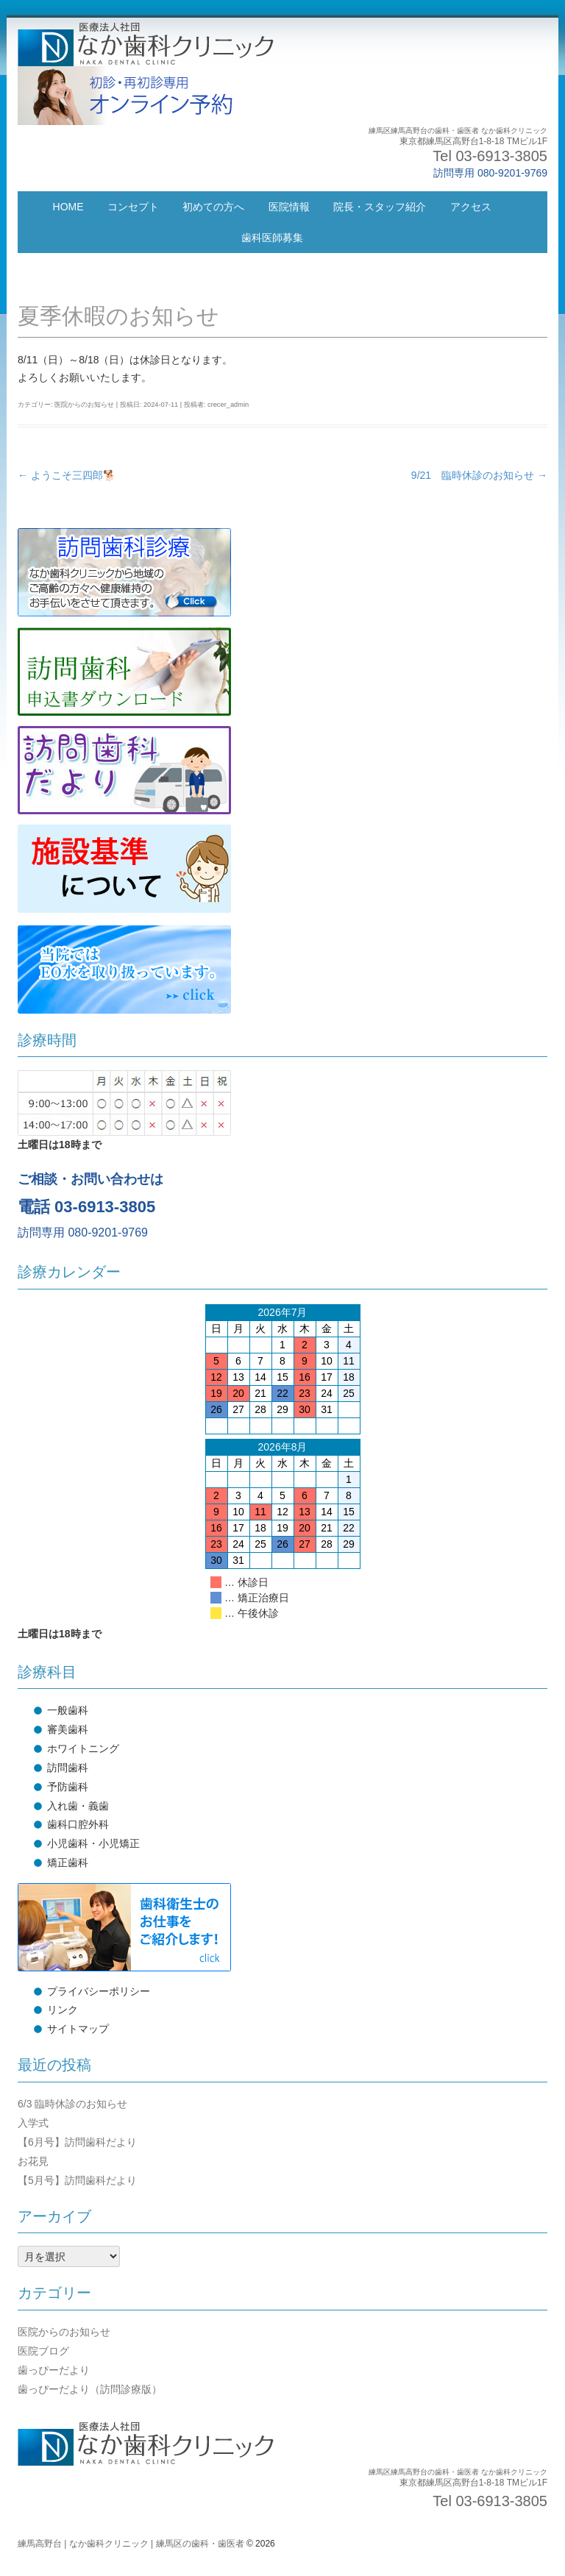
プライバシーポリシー (98, 1991)
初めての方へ (213, 207)
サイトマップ (78, 2029)
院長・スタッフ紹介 (379, 207)
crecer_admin (228, 404)
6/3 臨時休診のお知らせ (72, 2104)
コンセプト (133, 207)
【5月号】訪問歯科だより (77, 2180)
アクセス (470, 207)
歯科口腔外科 (78, 1824)
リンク (62, 2009)
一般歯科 (67, 1710)
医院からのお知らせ (84, 404)
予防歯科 (67, 1787)
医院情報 (289, 207)
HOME (68, 207)
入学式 (33, 2123)
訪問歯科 (67, 1767)
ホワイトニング (83, 1748)
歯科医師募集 (272, 237)
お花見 (33, 2161)
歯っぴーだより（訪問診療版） (90, 2389)
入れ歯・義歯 (78, 1806)
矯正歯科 (67, 1862)
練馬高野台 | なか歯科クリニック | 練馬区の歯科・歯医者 (131, 2543)
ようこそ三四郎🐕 (67, 475)
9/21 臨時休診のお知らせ (479, 475)
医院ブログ (43, 2351)
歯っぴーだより (54, 2370)
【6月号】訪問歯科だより (77, 2142)
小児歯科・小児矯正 (93, 1843)
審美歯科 (67, 1729)
